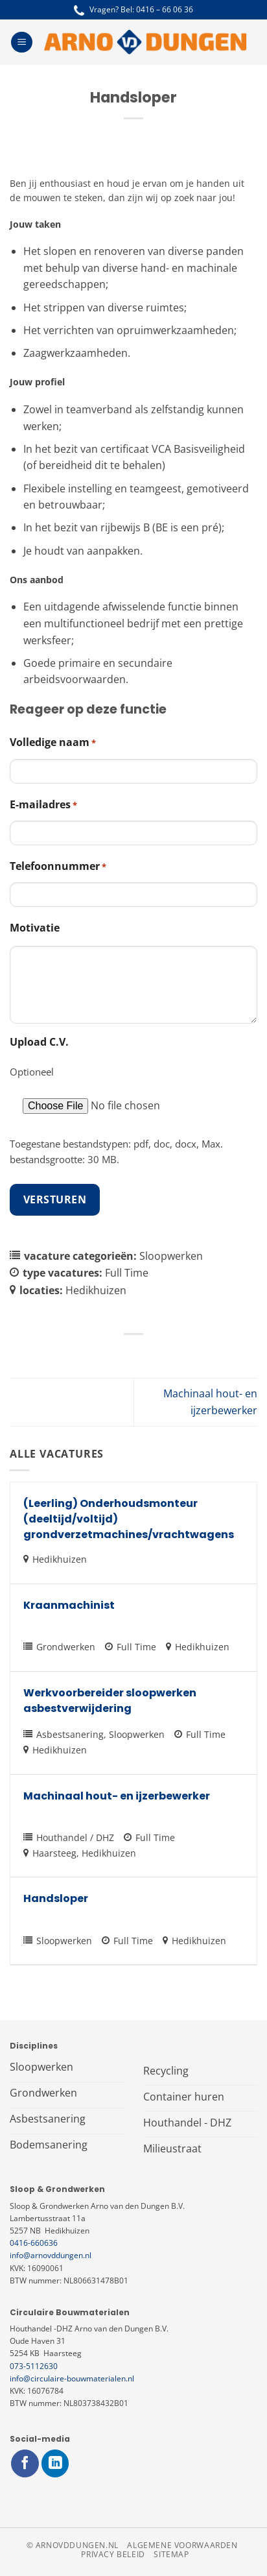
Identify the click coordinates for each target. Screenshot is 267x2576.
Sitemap (171, 2554)
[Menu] (21, 42)
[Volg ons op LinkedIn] (55, 2463)
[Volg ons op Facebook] (25, 2463)
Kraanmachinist (69, 1605)
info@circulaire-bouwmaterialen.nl (72, 2378)
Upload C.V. (39, 1042)
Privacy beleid (113, 2554)
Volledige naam (53, 742)
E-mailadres (43, 804)
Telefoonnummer (58, 866)
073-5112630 (34, 2366)
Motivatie (35, 928)
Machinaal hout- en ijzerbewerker (116, 1795)
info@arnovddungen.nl (50, 2255)
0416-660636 (34, 2242)
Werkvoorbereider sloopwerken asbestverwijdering (109, 1700)
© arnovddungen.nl (73, 2545)
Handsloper (55, 1898)
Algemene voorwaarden (182, 2545)
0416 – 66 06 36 (164, 9)
